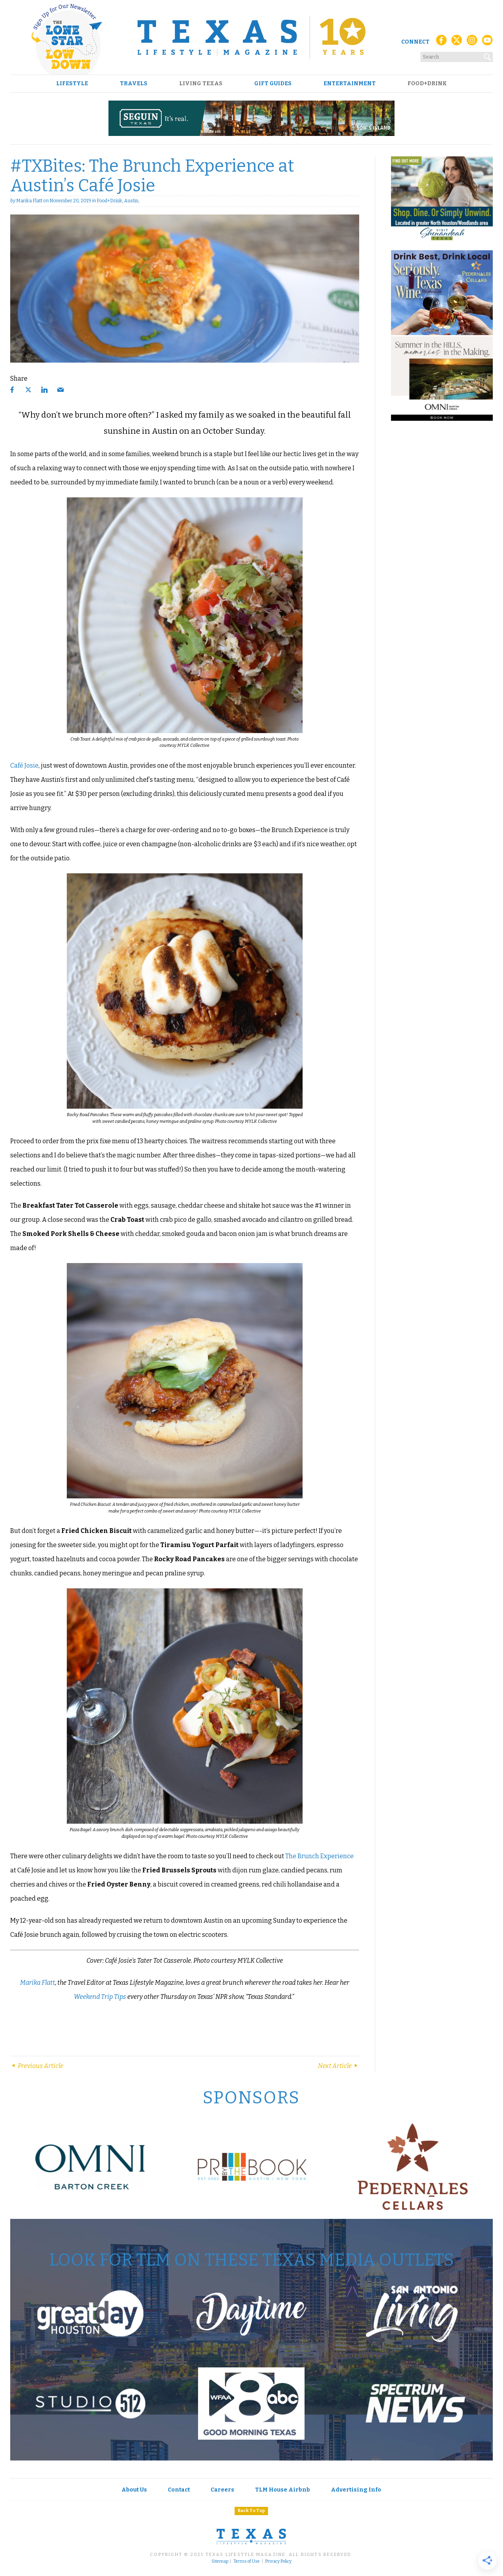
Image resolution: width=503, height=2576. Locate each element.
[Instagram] (471, 42)
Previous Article (36, 2066)
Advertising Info (356, 2489)
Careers (222, 2489)
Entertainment (349, 83)
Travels (133, 83)
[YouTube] (487, 42)
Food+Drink (427, 83)
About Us (134, 2489)
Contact (179, 2489)
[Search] (488, 55)
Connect (415, 42)
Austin (131, 201)
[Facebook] (441, 42)
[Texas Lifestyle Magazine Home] (251, 37)
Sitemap (219, 2561)
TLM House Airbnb (282, 2489)
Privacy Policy (278, 2561)
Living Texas (200, 83)
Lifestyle (72, 83)
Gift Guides (273, 83)
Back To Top (251, 2510)
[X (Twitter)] (456, 42)
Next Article (338, 2066)
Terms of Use (246, 2561)
